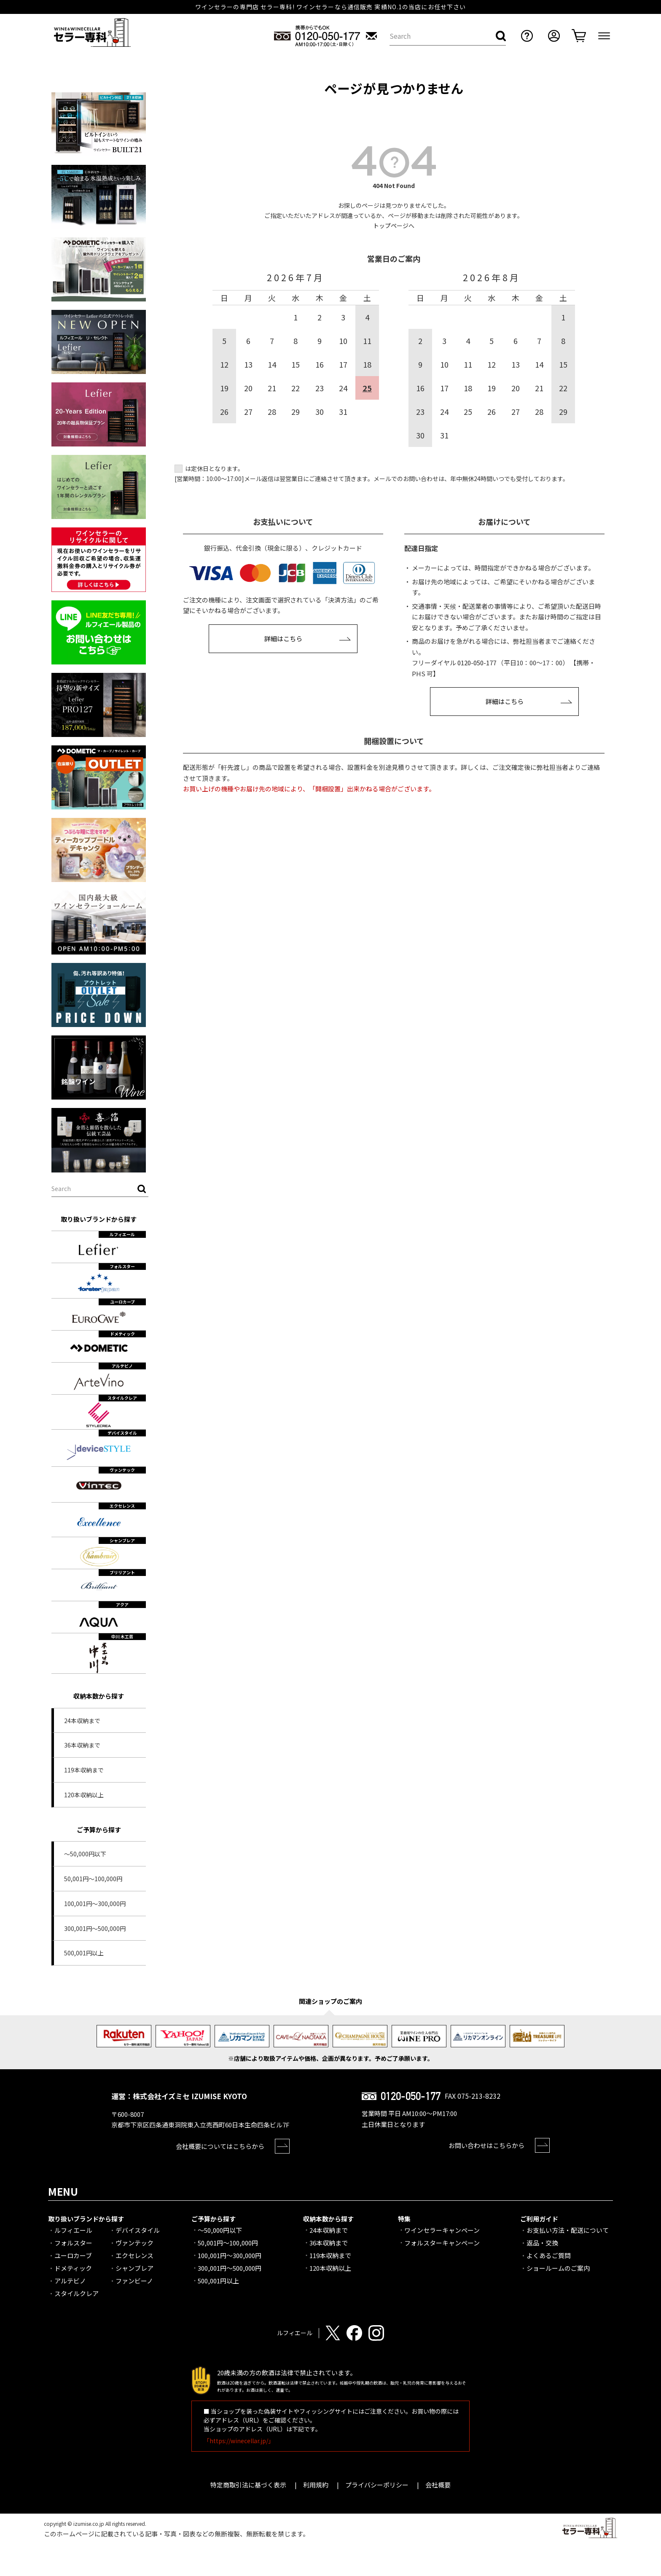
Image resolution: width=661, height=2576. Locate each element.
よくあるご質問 (549, 2255)
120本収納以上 (84, 1795)
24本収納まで (82, 1720)
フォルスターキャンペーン (442, 2242)
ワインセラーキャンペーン (442, 2230)
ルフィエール (73, 2230)
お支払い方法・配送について (568, 2230)
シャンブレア (134, 2268)
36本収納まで (82, 1745)
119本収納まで (84, 1770)
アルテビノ (70, 2280)
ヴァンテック (134, 2242)
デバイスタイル (138, 2230)
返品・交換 (542, 2242)
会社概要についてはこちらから (220, 2146)
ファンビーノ (134, 2280)
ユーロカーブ (73, 2255)
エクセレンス (134, 2255)
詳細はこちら (283, 638)
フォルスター (73, 2242)
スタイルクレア (76, 2293)
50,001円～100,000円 (93, 1878)
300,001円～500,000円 (95, 1928)
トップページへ (393, 225)
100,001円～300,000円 (95, 1903)
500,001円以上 (84, 1953)
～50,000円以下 (85, 1854)
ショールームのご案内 (558, 2268)
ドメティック (73, 2268)
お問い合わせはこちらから (486, 2145)
